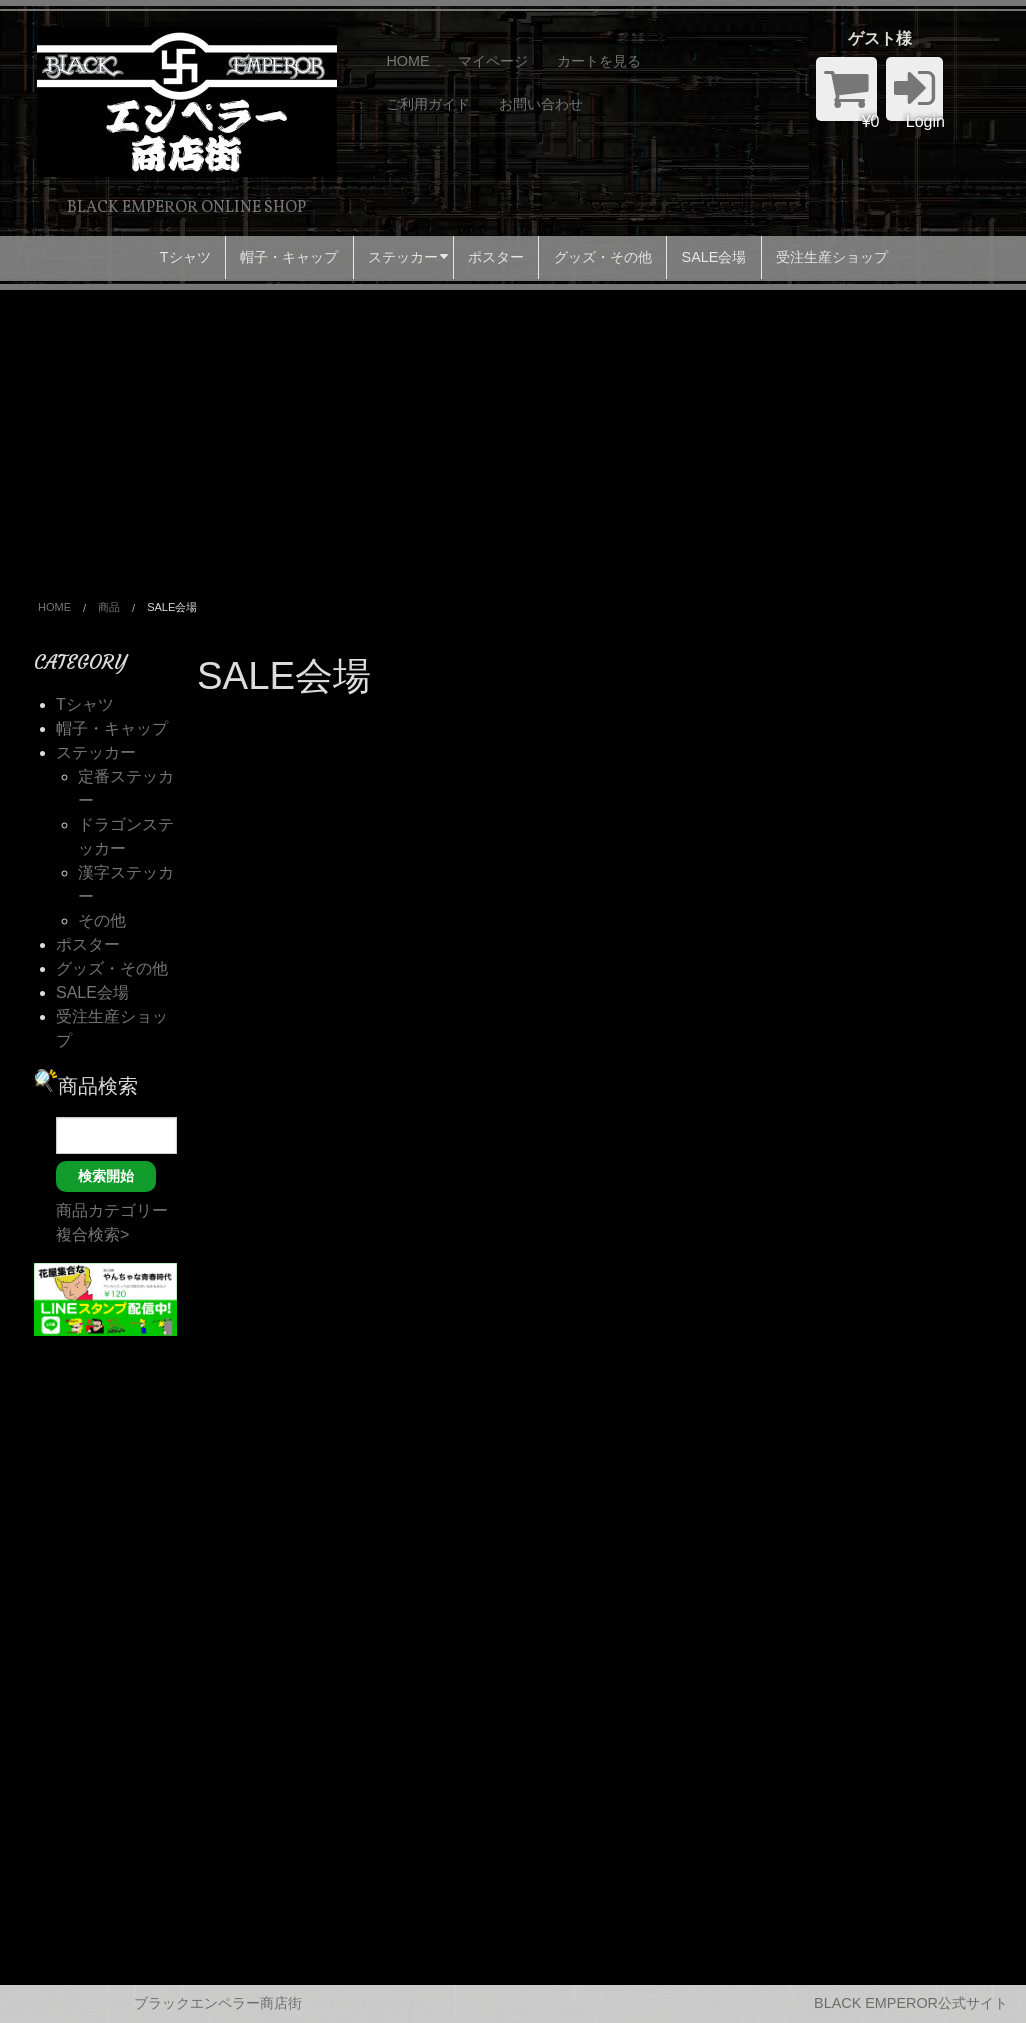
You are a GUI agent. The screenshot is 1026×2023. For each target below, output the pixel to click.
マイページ (493, 61)
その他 (102, 920)
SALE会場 (714, 257)
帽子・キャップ (289, 257)
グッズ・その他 (603, 257)
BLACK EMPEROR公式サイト (911, 2003)
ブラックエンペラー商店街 (218, 2003)
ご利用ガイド (428, 104)
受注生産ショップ (832, 257)
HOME (407, 61)
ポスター (496, 257)
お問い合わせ (541, 104)
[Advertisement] (513, 440)
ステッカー (403, 257)
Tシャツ (185, 257)
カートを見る (599, 61)
